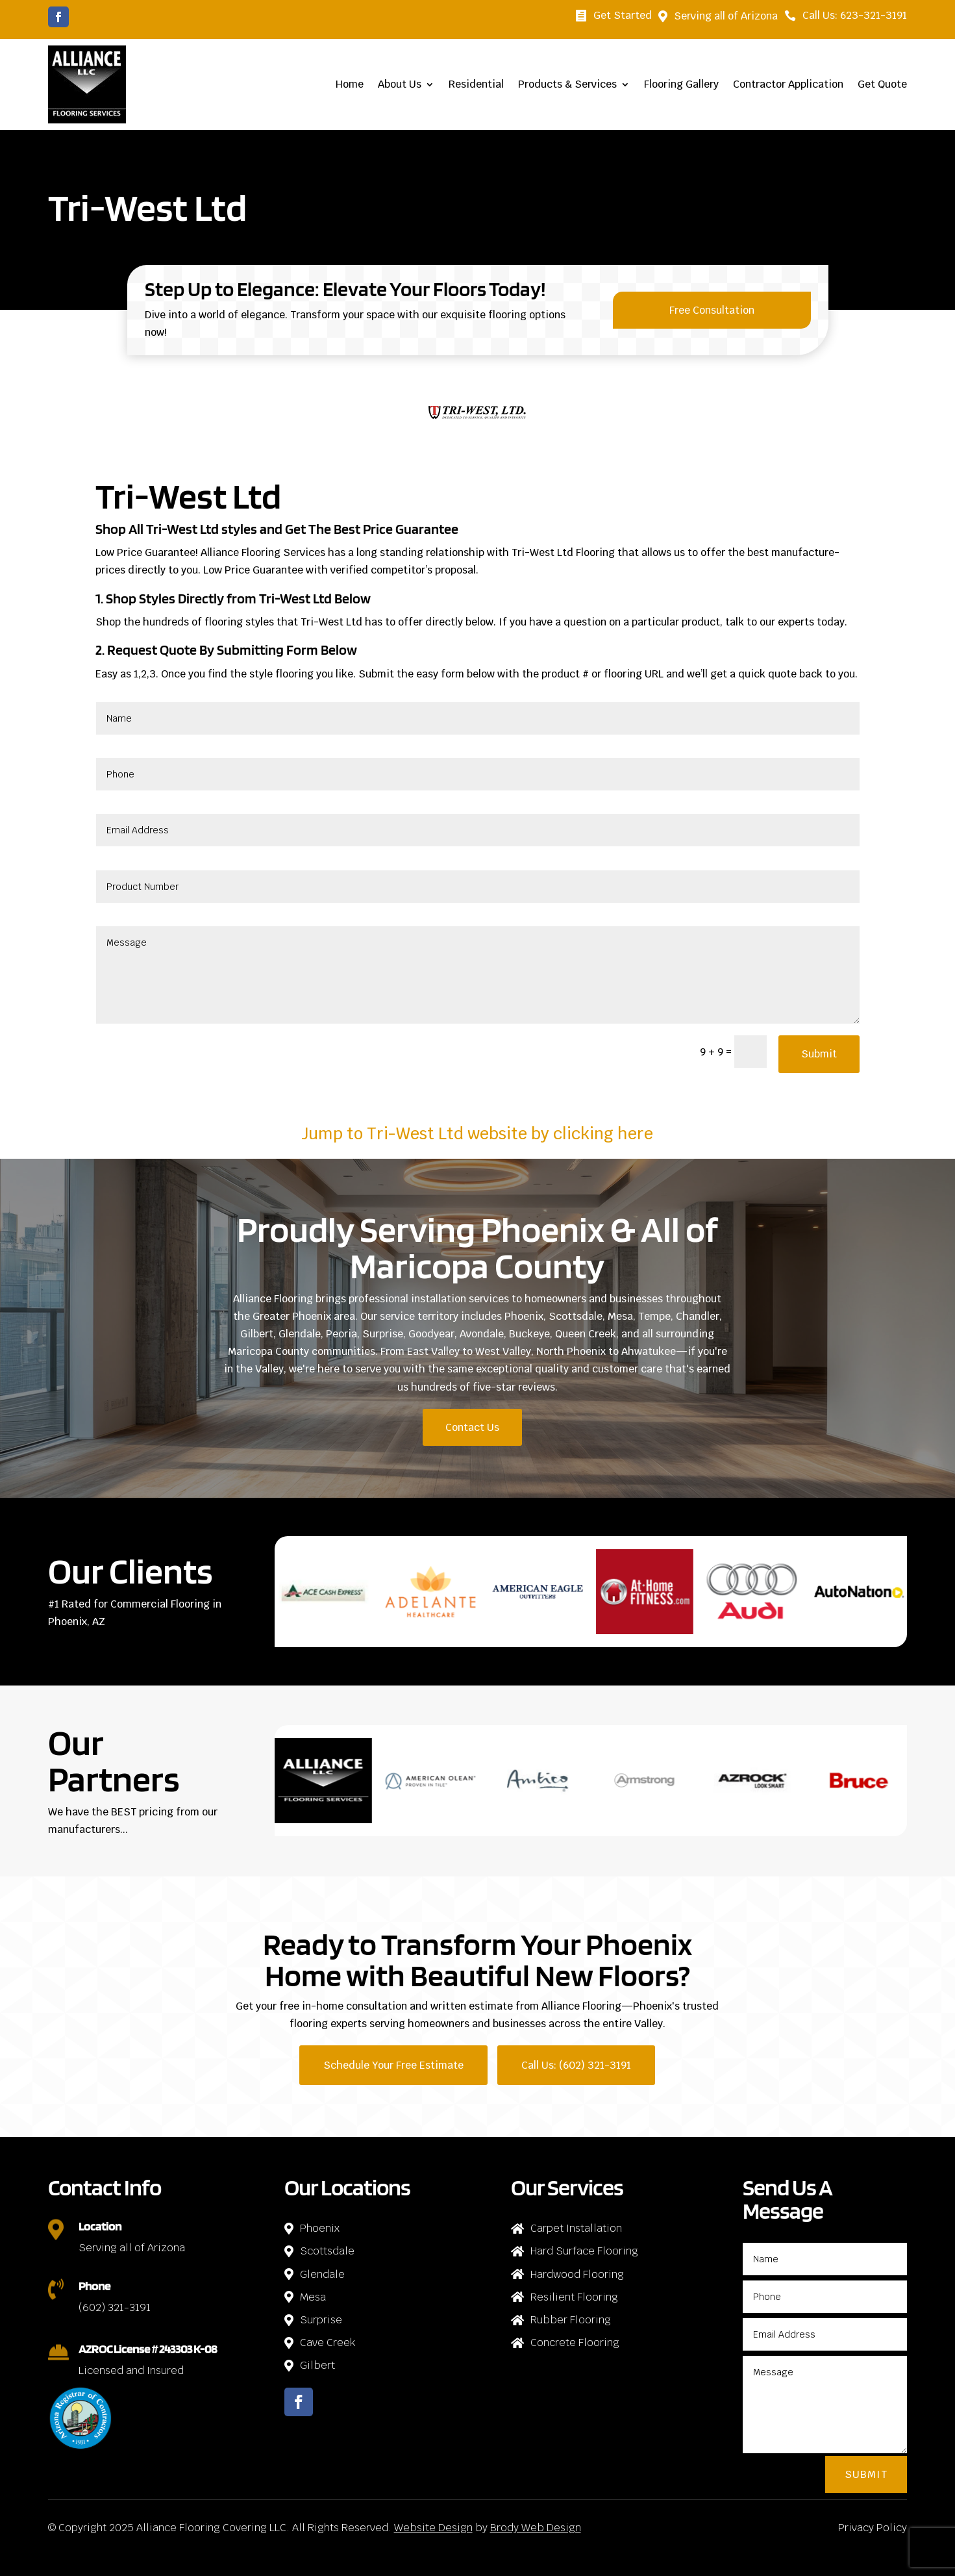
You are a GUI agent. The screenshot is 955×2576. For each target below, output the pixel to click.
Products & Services (567, 84)
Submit (819, 1054)
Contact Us (472, 1427)
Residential (476, 84)
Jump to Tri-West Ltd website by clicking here (477, 1133)
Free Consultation (711, 310)
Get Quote (882, 84)
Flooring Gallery (681, 84)
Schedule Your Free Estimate (393, 2065)
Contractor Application (788, 84)
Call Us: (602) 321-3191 (576, 2065)
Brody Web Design (535, 2527)
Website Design (433, 2527)
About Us (399, 84)
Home (350, 84)
